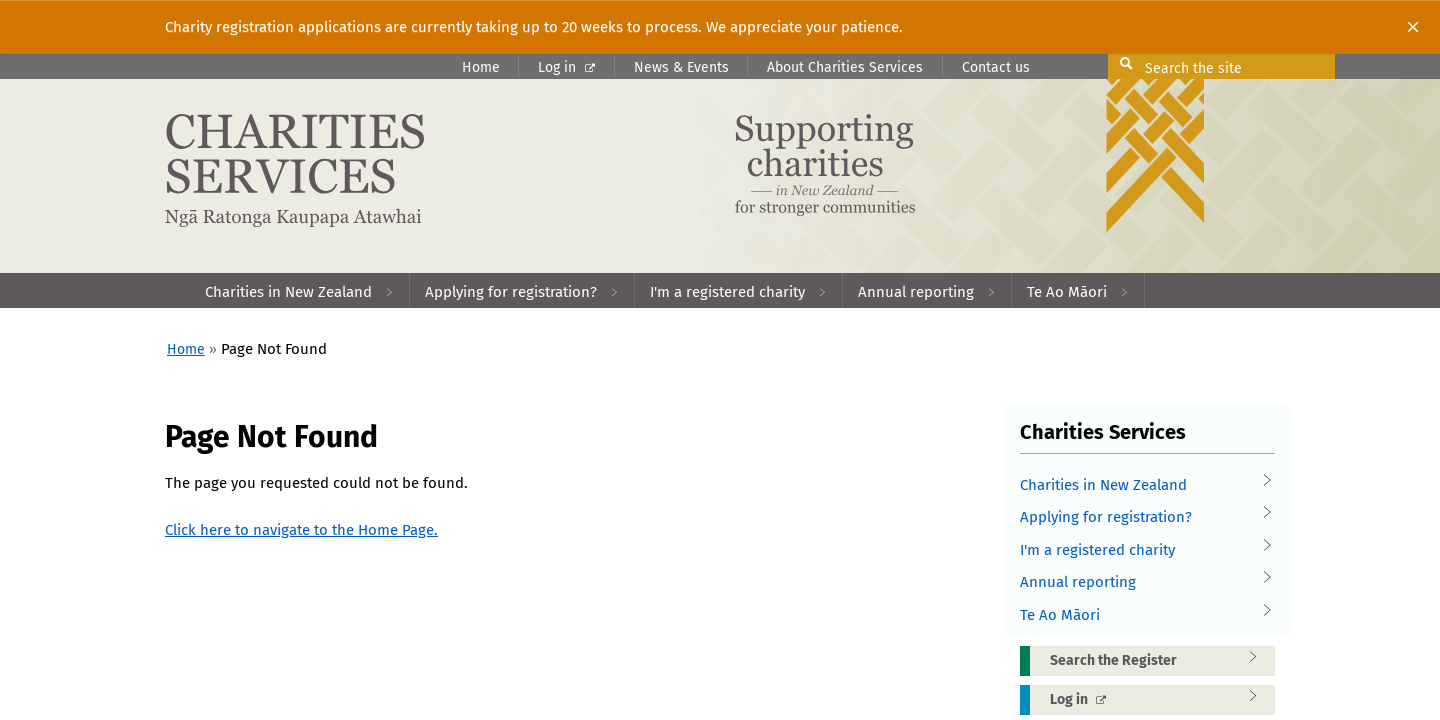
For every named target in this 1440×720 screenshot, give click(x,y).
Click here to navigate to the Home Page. (301, 530)
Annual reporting (1140, 582)
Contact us (996, 67)
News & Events (681, 67)
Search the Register (1160, 660)
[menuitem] (300, 290)
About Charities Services (845, 67)
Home (481, 67)
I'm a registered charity (1140, 550)
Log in (566, 67)
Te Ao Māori (1140, 615)
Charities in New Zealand (1140, 485)
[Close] (1413, 27)
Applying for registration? (1140, 517)
